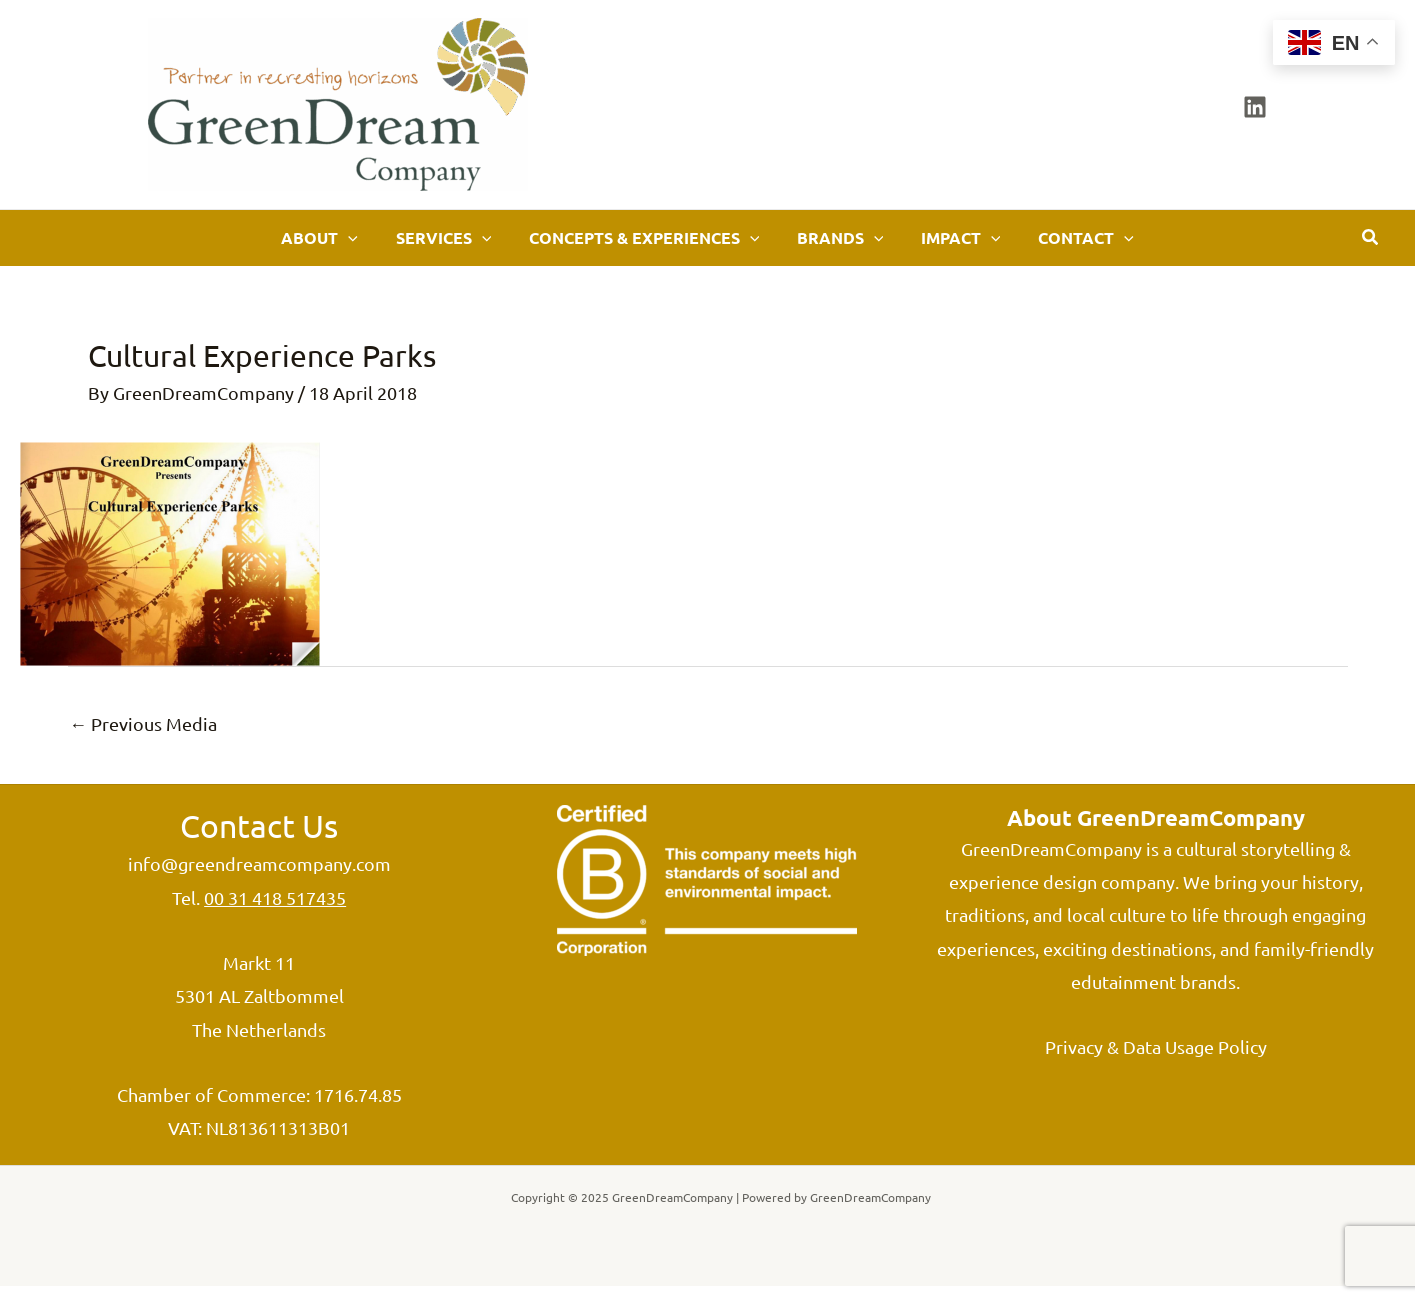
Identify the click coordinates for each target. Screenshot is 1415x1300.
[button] (1371, 245)
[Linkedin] (1255, 107)
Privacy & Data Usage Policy (1156, 1061)
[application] (417, 245)
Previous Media (144, 737)
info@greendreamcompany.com (259, 878)
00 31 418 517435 (275, 911)
